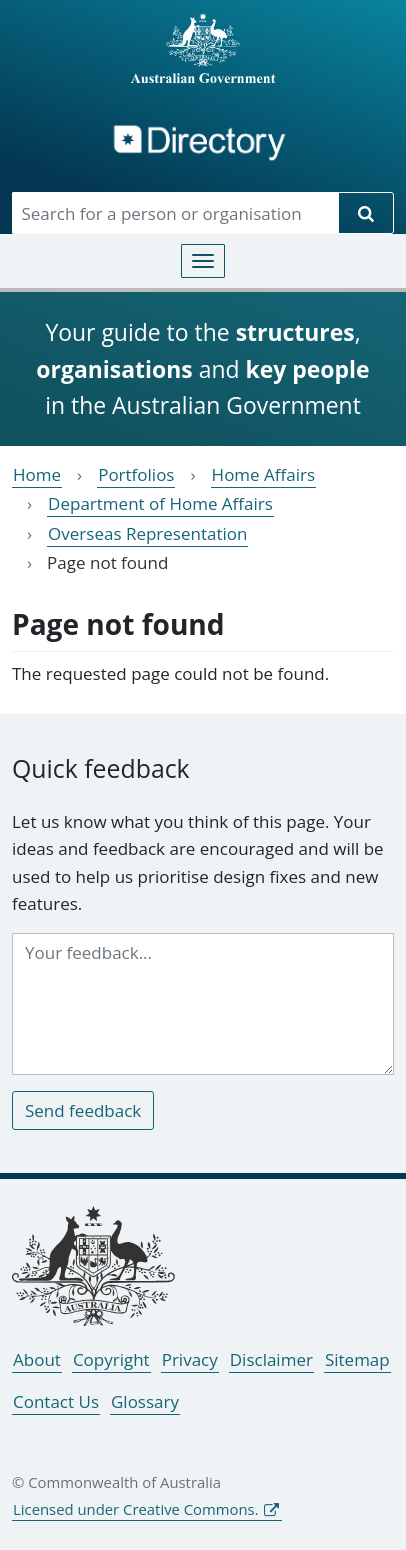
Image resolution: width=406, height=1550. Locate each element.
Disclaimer (271, 1359)
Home (37, 474)
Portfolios (136, 474)
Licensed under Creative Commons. (136, 1509)
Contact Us (56, 1401)
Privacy (190, 1359)
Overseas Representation (147, 533)
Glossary (145, 1401)
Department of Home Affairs (160, 503)
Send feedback (83, 1110)
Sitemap (357, 1359)
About (37, 1359)
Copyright (111, 1359)
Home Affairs (263, 474)
